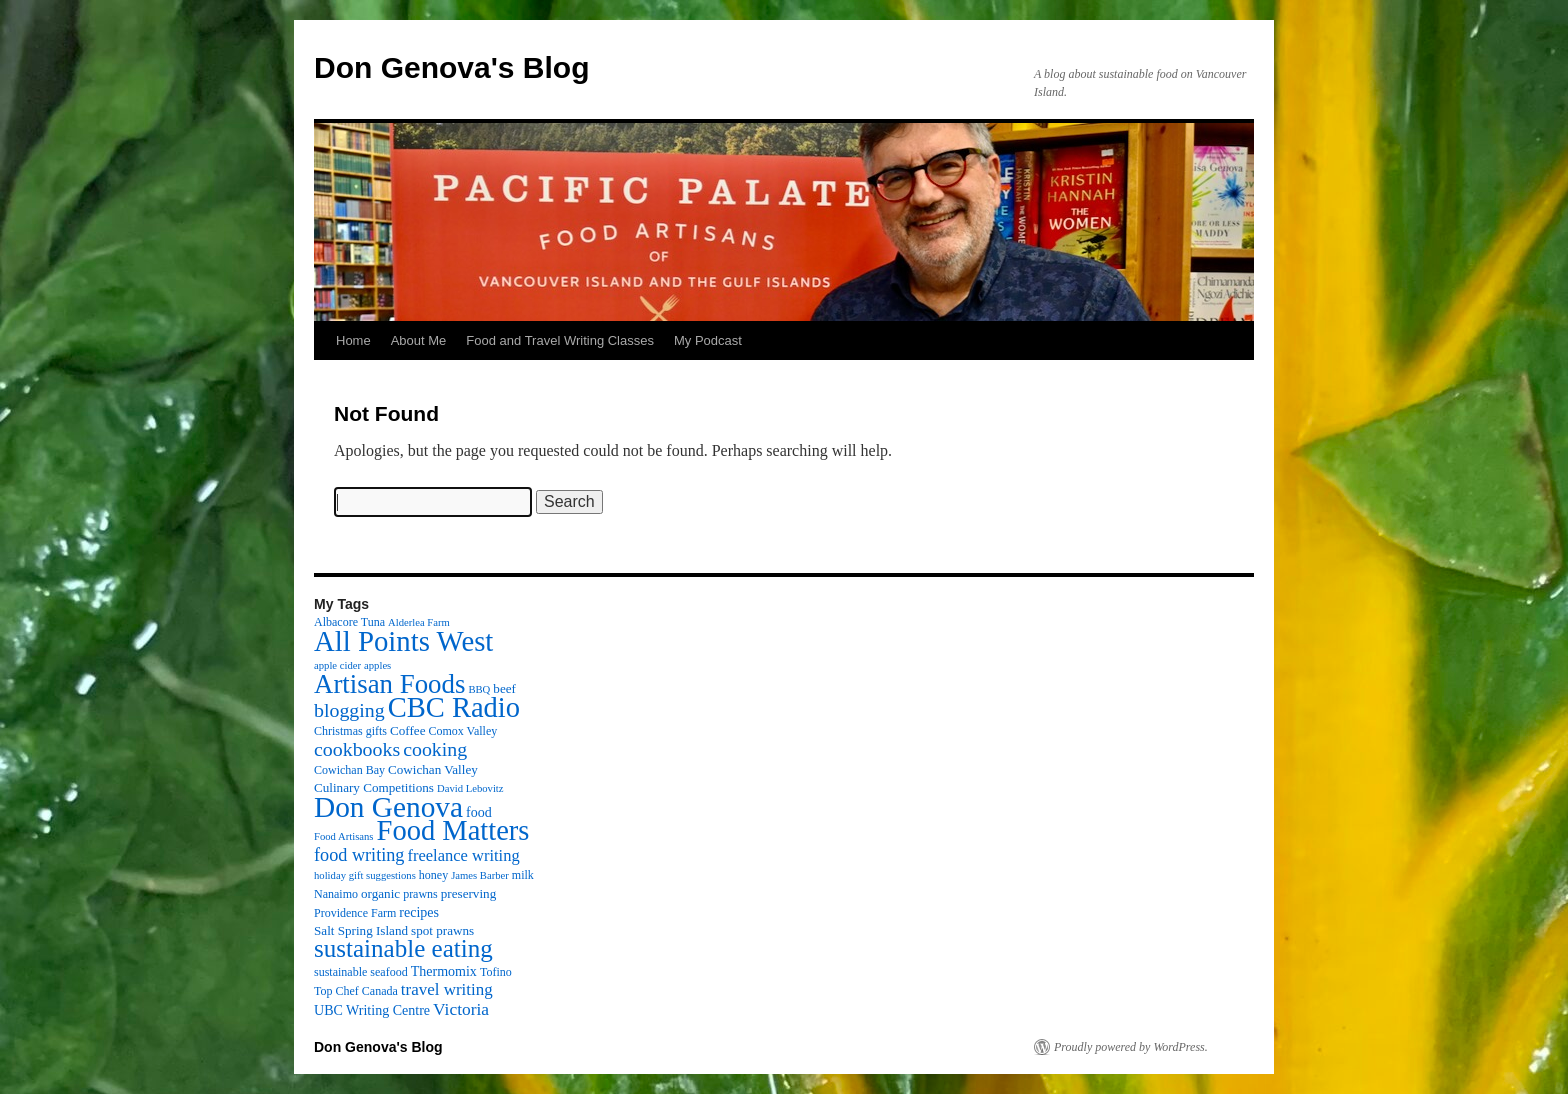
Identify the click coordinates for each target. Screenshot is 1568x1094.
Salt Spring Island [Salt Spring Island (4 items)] (361, 930)
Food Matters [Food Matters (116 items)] (453, 830)
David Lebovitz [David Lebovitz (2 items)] (470, 788)
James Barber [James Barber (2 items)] (480, 875)
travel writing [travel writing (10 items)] (447, 989)
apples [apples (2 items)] (377, 665)
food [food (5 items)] (479, 812)
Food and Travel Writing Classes (560, 340)
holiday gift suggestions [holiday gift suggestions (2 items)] (365, 875)
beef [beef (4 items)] (504, 688)
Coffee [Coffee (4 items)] (407, 730)
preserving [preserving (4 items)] (468, 893)
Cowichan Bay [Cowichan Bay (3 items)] (349, 770)
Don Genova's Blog (452, 67)
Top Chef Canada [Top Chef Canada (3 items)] (356, 991)
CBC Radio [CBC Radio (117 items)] (454, 707)
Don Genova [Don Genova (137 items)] (388, 807)
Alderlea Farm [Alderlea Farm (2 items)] (419, 622)
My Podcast (708, 340)
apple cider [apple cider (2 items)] (337, 665)
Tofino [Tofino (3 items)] (496, 972)
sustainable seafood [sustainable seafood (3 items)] (361, 972)
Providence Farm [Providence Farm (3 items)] (355, 913)
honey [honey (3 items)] (433, 875)
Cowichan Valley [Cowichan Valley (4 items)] (433, 769)
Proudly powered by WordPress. (1131, 1047)
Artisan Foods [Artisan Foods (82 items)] (389, 684)
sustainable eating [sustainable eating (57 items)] (403, 948)
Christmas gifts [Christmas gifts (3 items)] (350, 731)
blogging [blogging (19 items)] (349, 710)
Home (353, 340)
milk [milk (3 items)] (523, 875)
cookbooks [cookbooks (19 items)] (357, 749)
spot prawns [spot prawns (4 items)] (442, 930)
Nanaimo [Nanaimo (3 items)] (336, 894)
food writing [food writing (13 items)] (359, 855)
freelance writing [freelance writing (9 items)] (463, 855)
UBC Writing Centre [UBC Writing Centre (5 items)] (372, 1010)
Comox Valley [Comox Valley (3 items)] (463, 731)
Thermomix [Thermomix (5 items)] (444, 971)
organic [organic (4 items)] (380, 893)
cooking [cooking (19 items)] (435, 749)
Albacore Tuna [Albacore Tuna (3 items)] (349, 622)
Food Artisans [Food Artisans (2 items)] (344, 836)
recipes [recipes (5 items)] (419, 912)
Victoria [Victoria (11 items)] (461, 1009)
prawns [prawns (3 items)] (420, 894)
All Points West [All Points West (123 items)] (403, 641)
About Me (419, 340)
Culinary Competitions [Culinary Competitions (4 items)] (374, 787)
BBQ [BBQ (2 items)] (479, 689)
